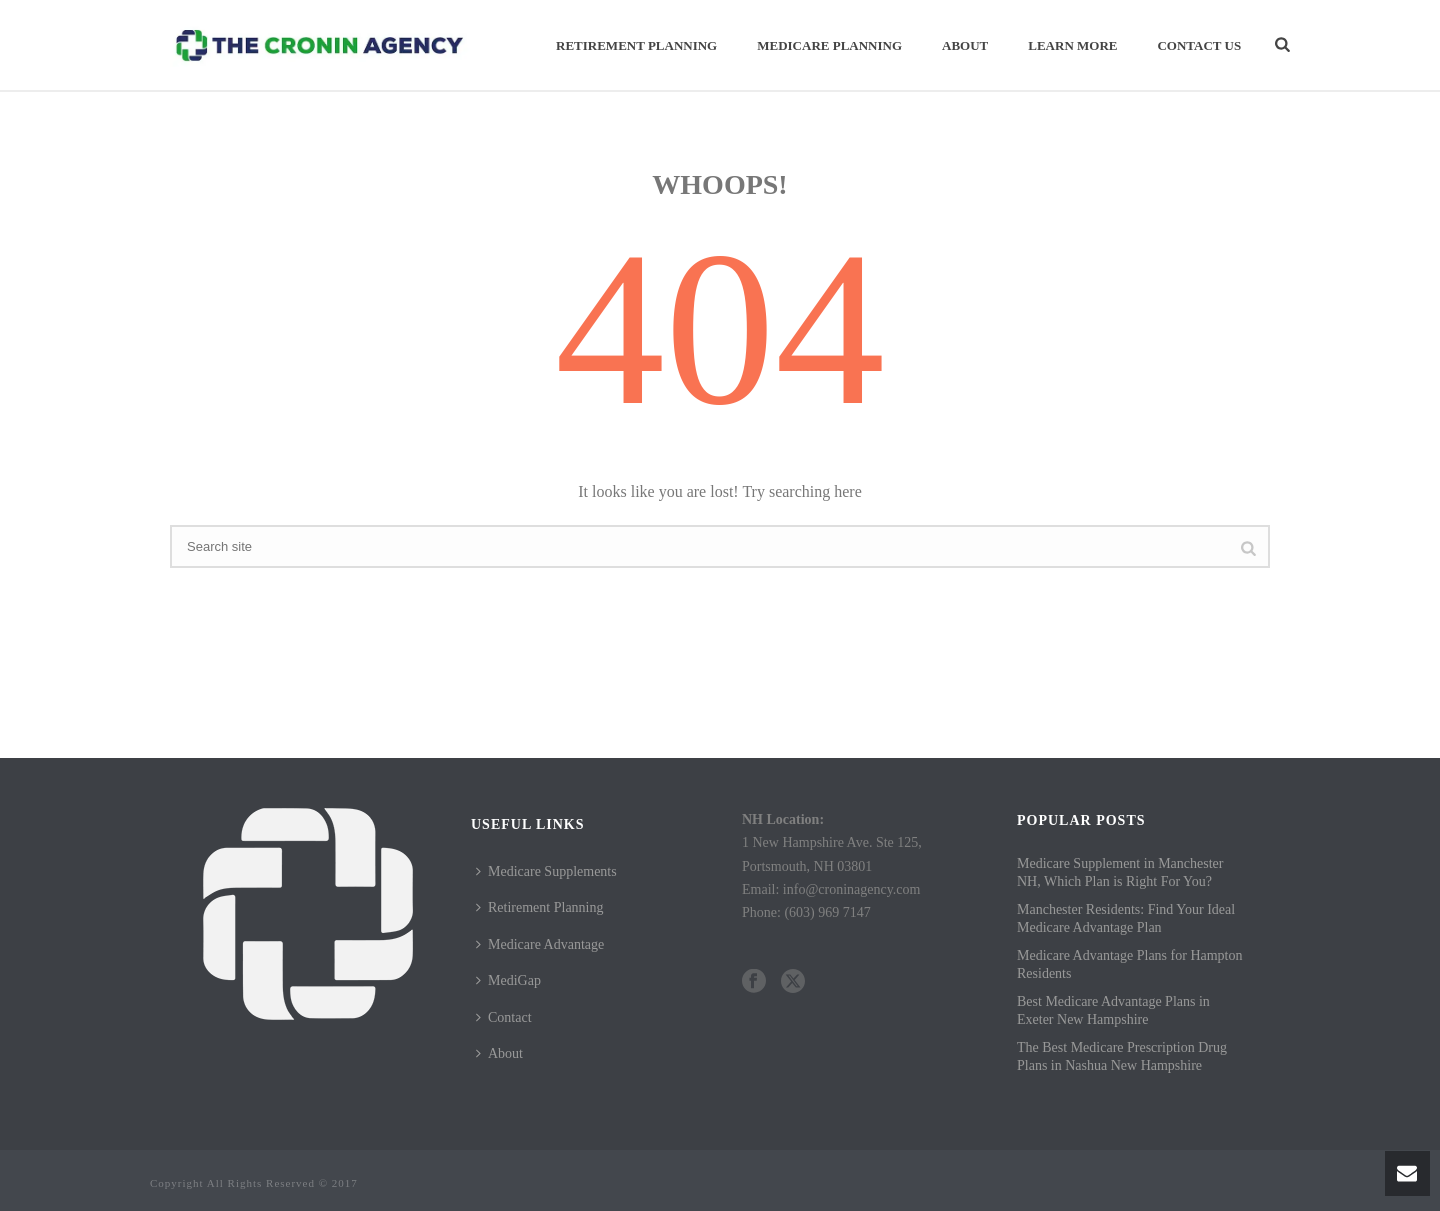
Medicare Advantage (540, 944)
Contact (504, 1017)
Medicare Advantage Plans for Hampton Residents (1130, 964)
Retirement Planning (636, 45)
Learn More (1072, 45)
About (965, 45)
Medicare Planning (829, 45)
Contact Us (1199, 45)
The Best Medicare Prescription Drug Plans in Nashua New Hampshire (1122, 1056)
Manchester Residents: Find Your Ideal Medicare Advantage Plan (1126, 918)
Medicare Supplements (546, 871)
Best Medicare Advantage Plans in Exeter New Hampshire (1113, 1010)
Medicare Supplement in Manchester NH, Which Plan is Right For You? (1120, 872)
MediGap (508, 980)
